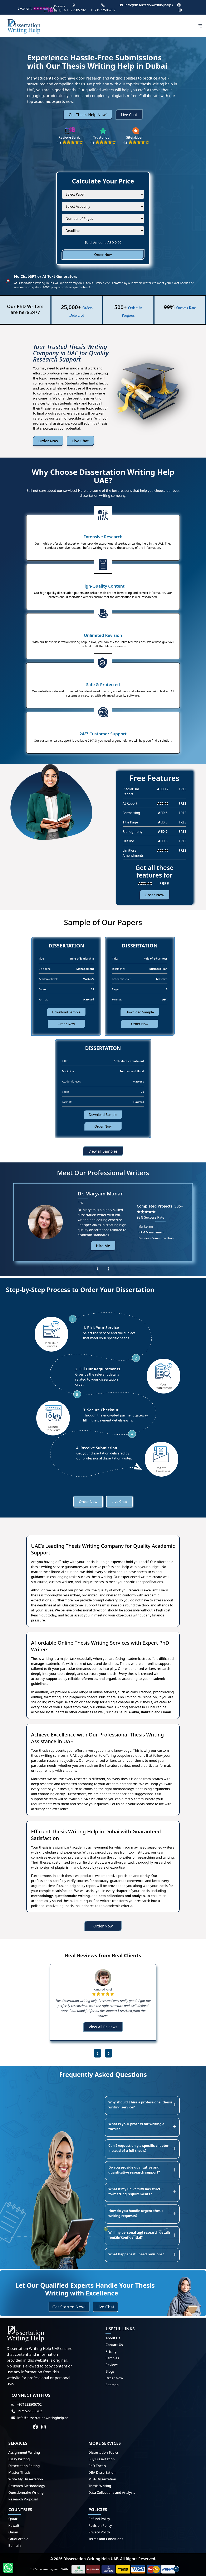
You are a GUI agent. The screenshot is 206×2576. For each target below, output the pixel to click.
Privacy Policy (99, 2532)
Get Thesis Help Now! (88, 114)
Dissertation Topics (103, 2452)
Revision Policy (100, 2525)
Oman (166, 1712)
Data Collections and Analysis (111, 2492)
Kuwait (13, 2525)
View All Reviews (103, 2026)
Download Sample (66, 1012)
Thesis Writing (99, 2486)
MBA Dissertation (102, 2479)
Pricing (111, 2351)
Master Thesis (19, 2472)
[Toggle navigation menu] (200, 25)
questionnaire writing (72, 1895)
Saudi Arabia (129, 1712)
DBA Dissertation (102, 2472)
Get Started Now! (69, 2307)
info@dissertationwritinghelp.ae (148, 5)
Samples (112, 2358)
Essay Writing (19, 2459)
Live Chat (129, 114)
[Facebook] (36, 2427)
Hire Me (103, 1245)
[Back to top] (176, 2569)
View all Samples (102, 1151)
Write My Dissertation (25, 2479)
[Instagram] (44, 2427)
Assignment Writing (24, 2452)
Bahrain (147, 1712)
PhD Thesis (97, 2465)
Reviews (112, 2364)
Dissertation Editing (24, 2465)
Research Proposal (23, 2499)
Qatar (13, 2519)
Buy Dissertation (101, 2459)
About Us (113, 2338)
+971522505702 (73, 7)
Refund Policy (99, 2519)
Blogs (110, 2371)
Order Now (103, 254)
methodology (42, 1895)
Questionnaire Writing (26, 2492)
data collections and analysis (121, 1895)
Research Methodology (26, 2486)
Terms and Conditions (105, 2539)
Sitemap (112, 2385)
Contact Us (114, 2344)
